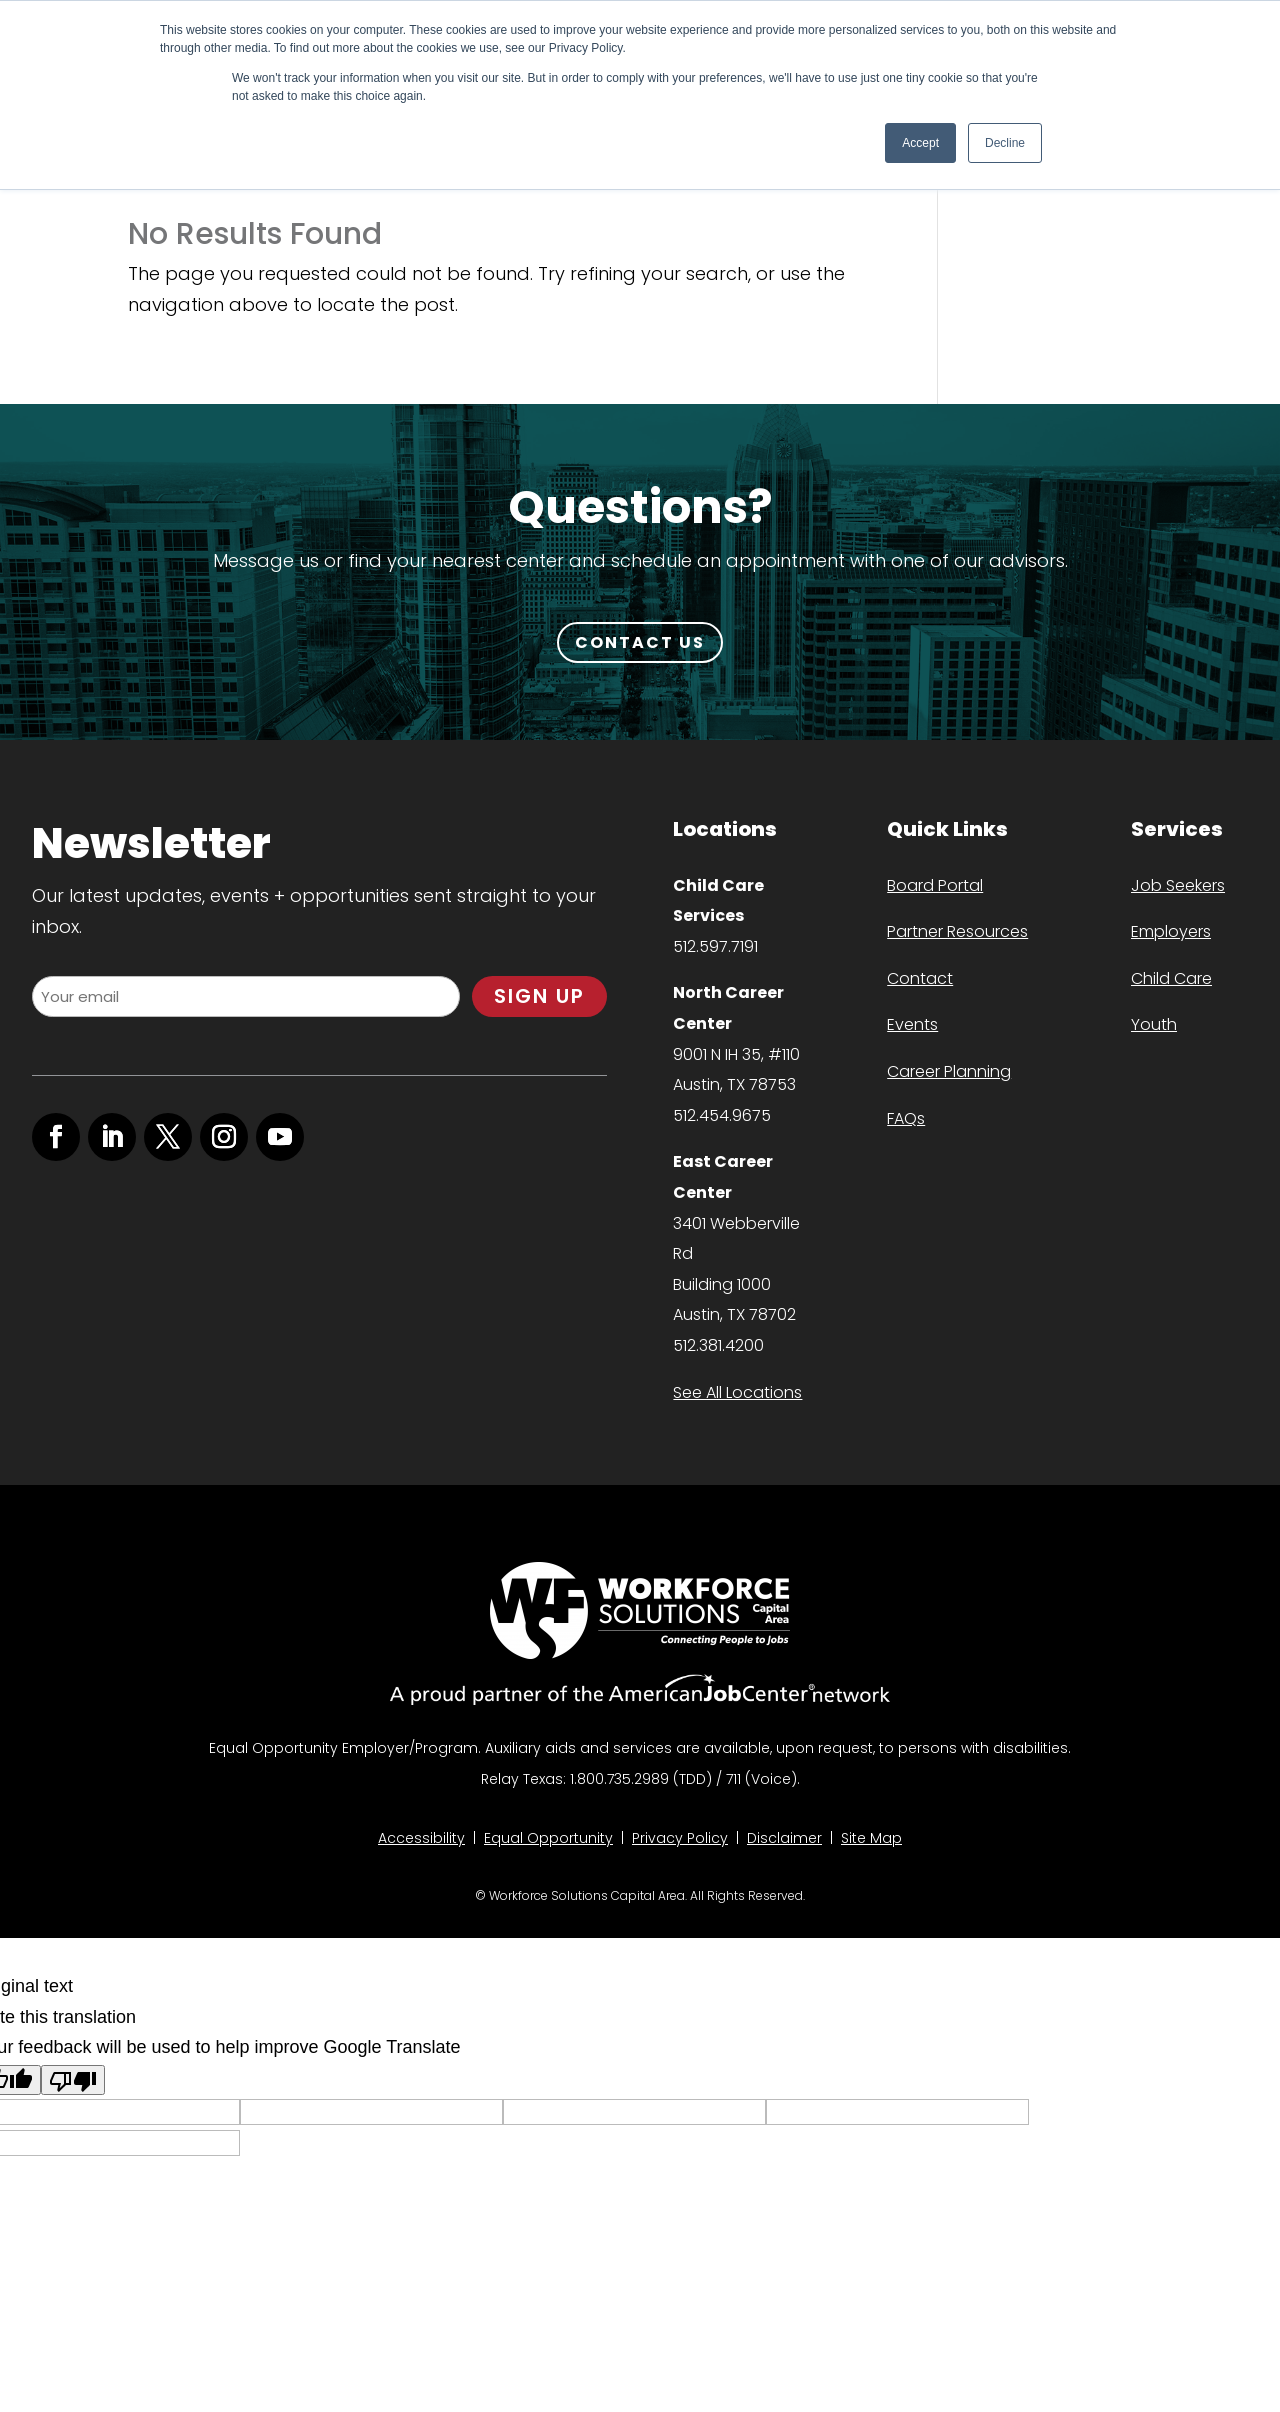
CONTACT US (640, 642)
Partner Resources (957, 931)
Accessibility (421, 1838)
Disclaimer (784, 1838)
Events (912, 1024)
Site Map (871, 1838)
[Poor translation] (73, 2080)
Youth (1154, 1024)
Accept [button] (920, 143)
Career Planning (949, 1071)
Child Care (1171, 978)
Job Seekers (1178, 885)
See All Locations (737, 1392)
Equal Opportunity (548, 1838)
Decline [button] (1005, 143)
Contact (920, 978)
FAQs (906, 1118)
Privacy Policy (680, 1838)
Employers (1171, 931)
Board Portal (935, 885)
